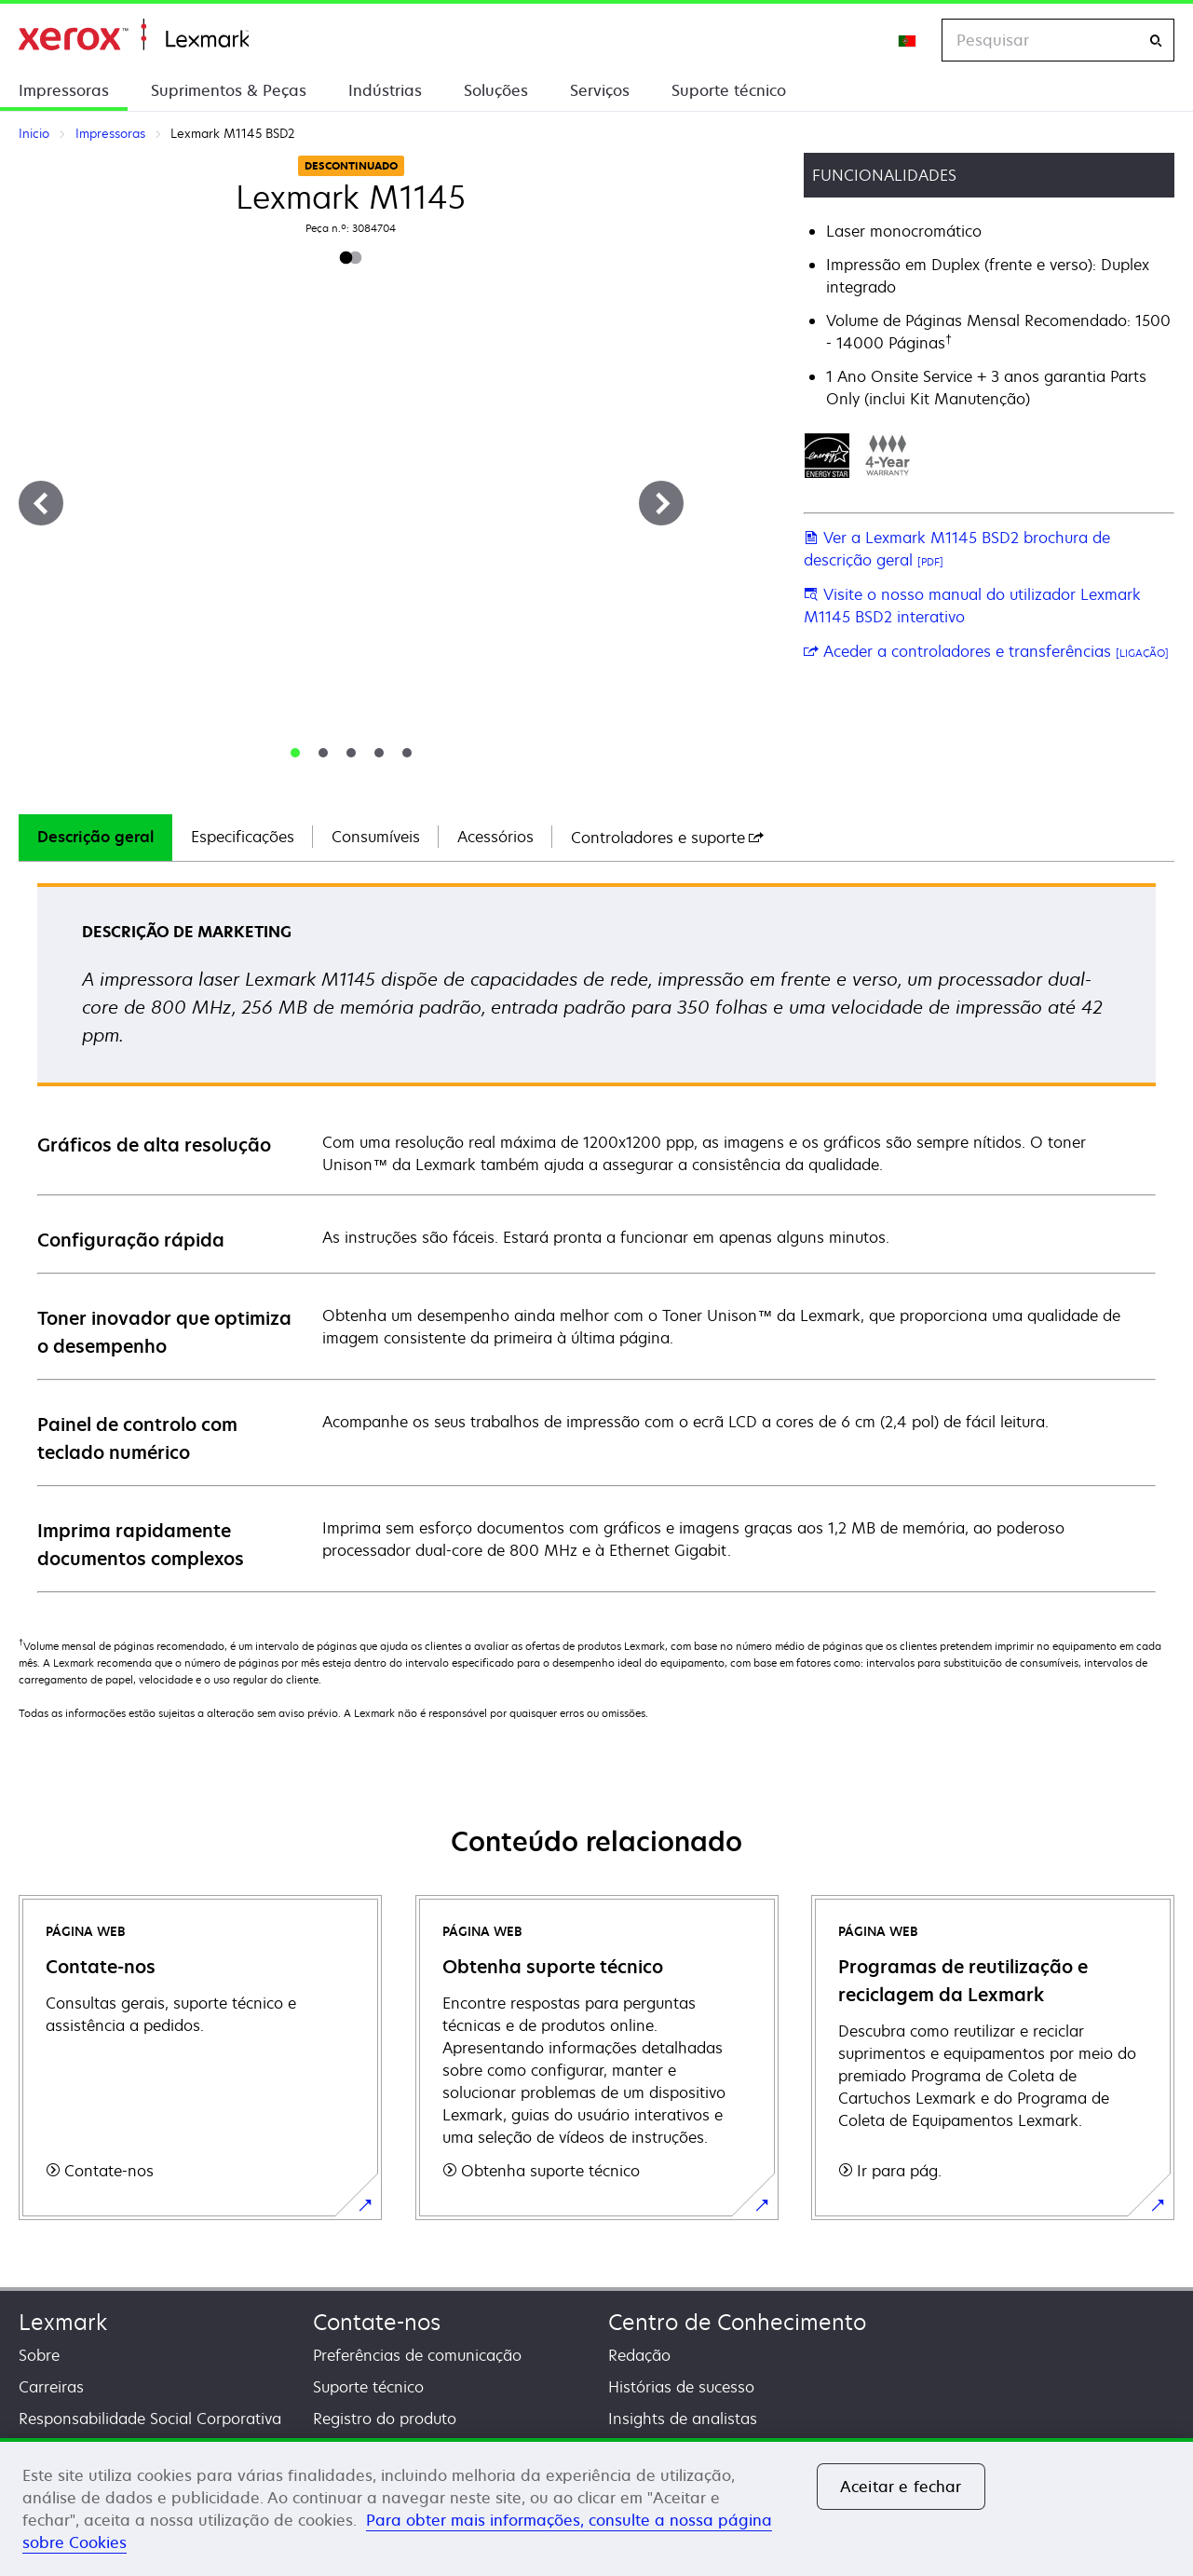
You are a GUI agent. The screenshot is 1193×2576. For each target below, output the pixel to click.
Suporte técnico (728, 90)
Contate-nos (377, 2322)
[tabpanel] (596, 1237)
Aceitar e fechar (901, 2486)
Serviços (600, 90)
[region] (596, 2507)
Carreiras (51, 2387)
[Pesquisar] (1155, 40)
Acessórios (495, 836)
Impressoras (64, 90)
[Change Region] (908, 40)
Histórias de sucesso (681, 2387)
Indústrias (385, 90)
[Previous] (41, 503)
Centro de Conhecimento (737, 2322)
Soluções (496, 90)
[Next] (661, 503)
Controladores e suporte (667, 837)
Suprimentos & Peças (228, 90)
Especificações (242, 836)
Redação (639, 2355)
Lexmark (63, 2322)
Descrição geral (95, 836)
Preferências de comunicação (417, 2355)
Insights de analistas (682, 2418)
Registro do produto (384, 2418)
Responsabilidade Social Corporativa (150, 2418)
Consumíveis (376, 836)
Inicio (134, 35)
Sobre (39, 2355)
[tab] (295, 752)
